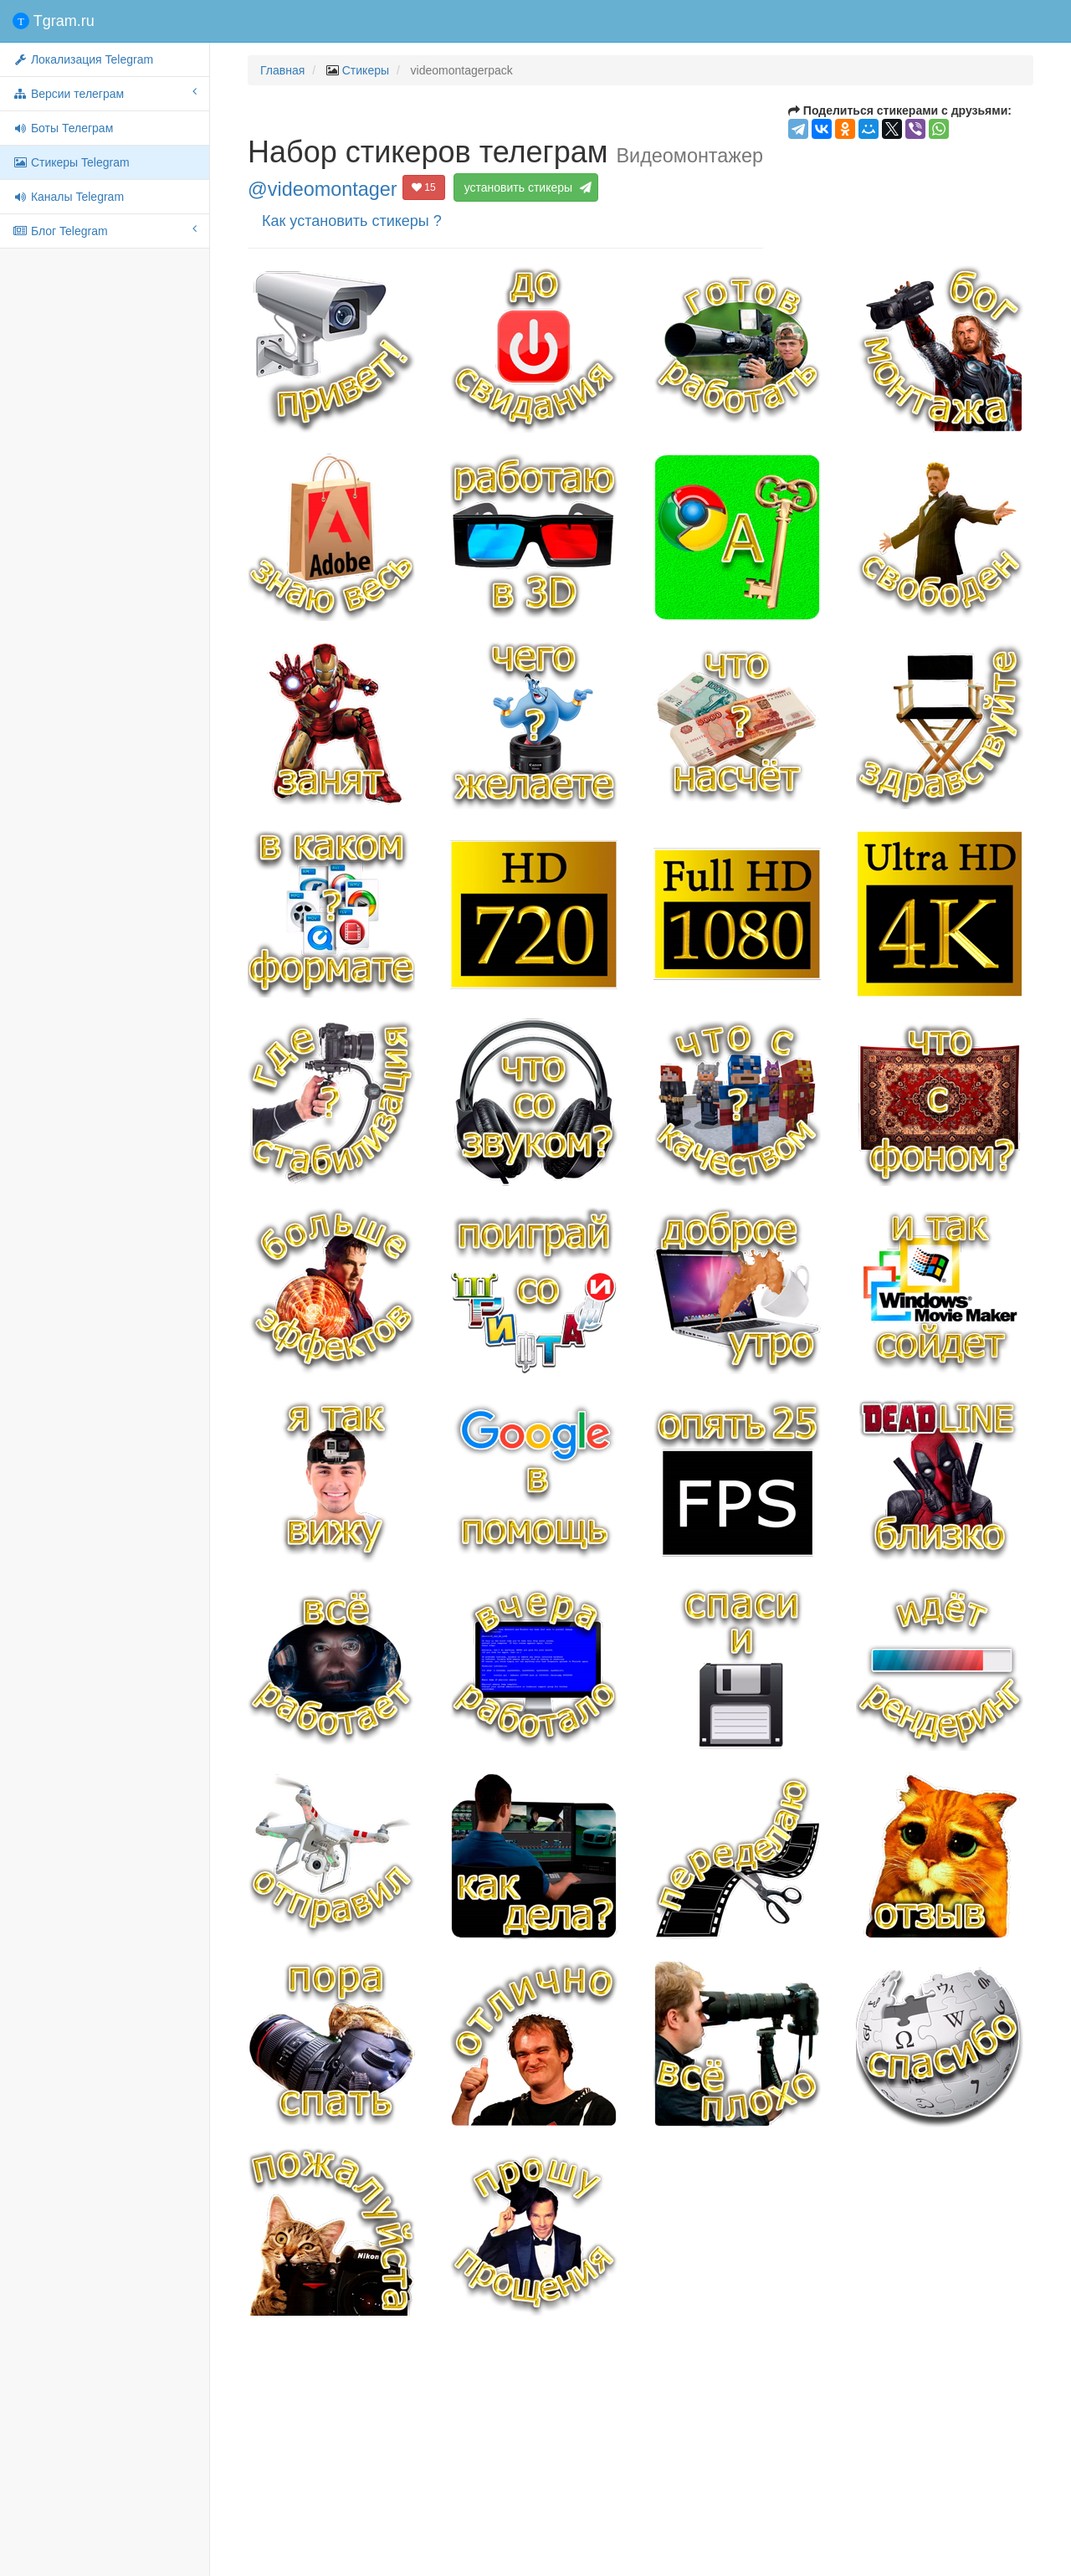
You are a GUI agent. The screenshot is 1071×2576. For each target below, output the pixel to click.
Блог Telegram (105, 230)
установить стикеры (528, 187)
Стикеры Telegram (71, 162)
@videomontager (322, 189)
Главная (282, 70)
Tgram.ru (54, 21)
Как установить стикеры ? (352, 221)
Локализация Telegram (83, 59)
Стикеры (365, 70)
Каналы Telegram (68, 196)
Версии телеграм (105, 92)
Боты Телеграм (63, 128)
